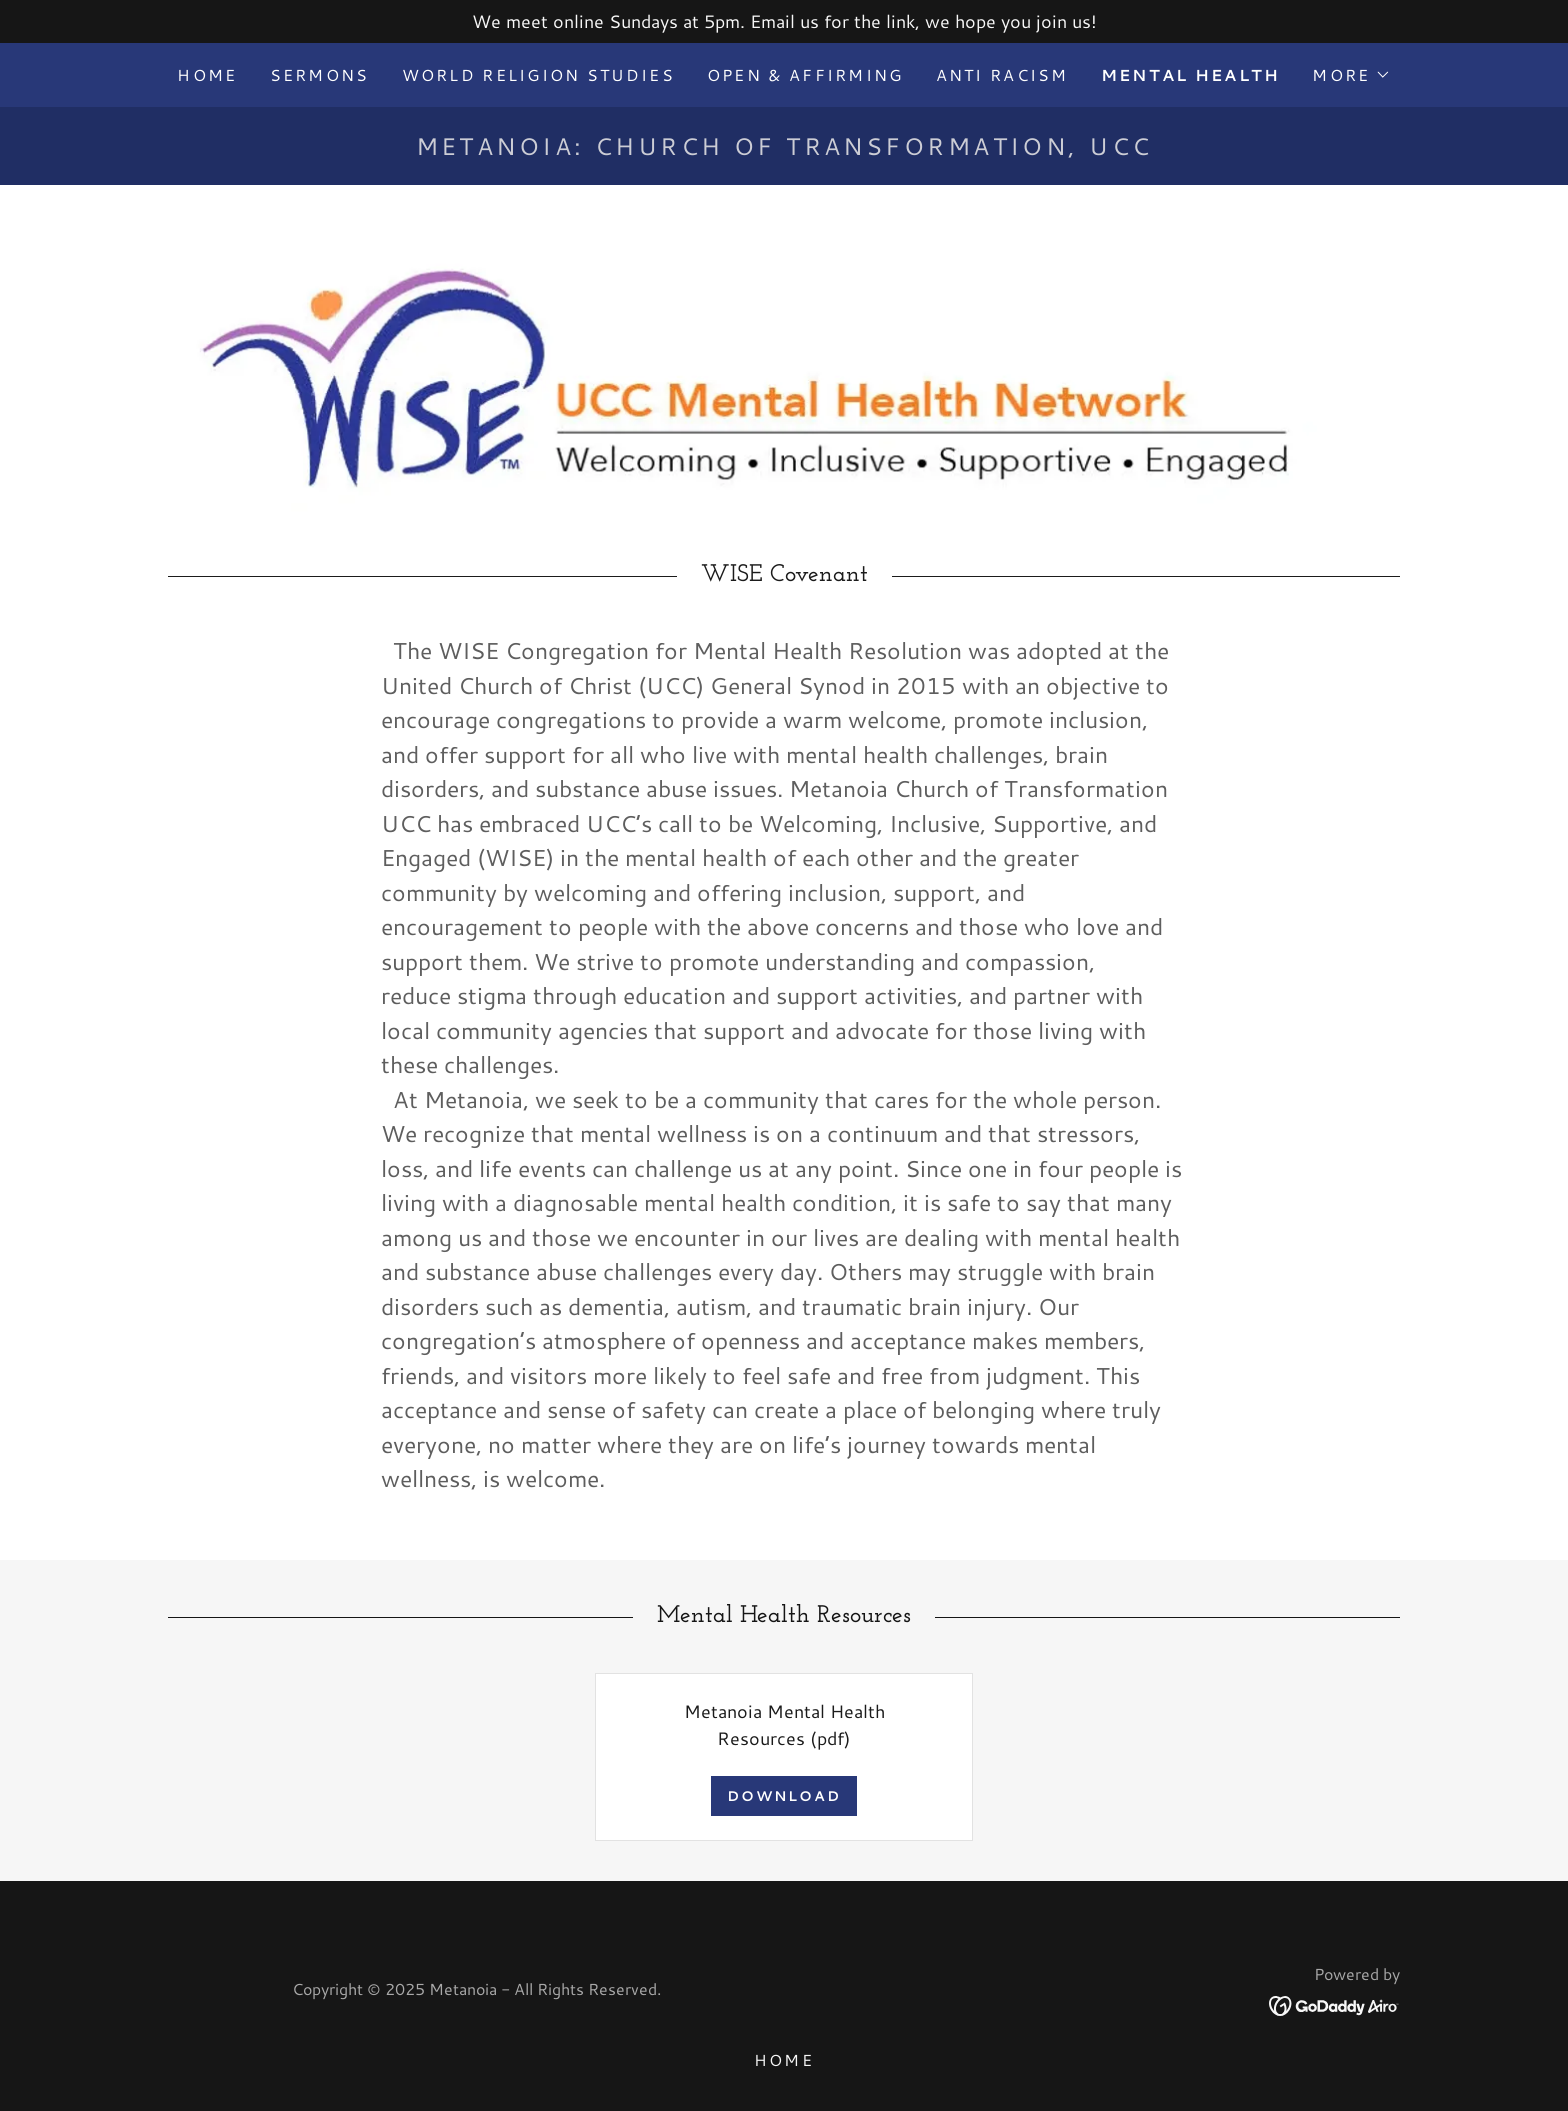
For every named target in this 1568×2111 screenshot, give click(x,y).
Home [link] (207, 74)
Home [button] (784, 2059)
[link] (1334, 2003)
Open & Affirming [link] (805, 74)
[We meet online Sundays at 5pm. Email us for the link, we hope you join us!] (784, 21)
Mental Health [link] (1191, 74)
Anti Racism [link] (1002, 74)
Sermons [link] (320, 74)
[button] (1351, 75)
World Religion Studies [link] (538, 74)
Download (784, 1796)
